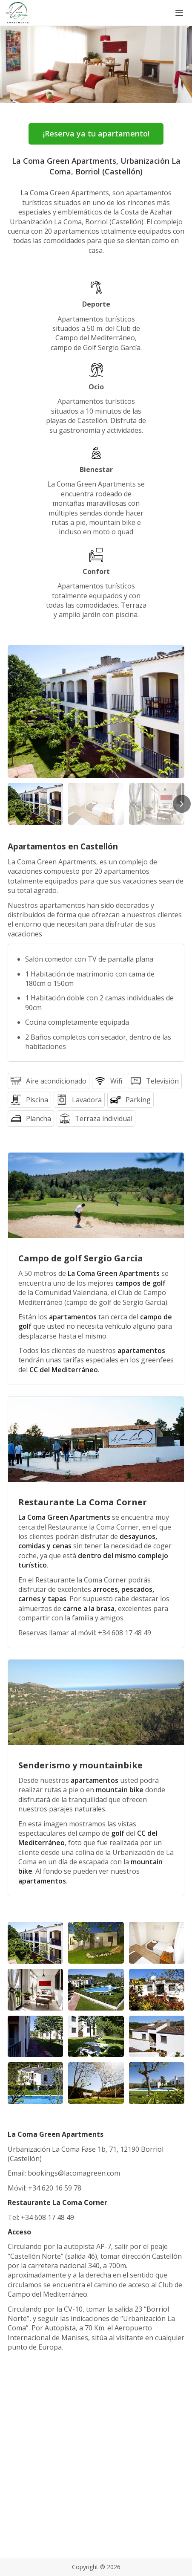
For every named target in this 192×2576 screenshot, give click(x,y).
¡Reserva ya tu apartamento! (96, 133)
